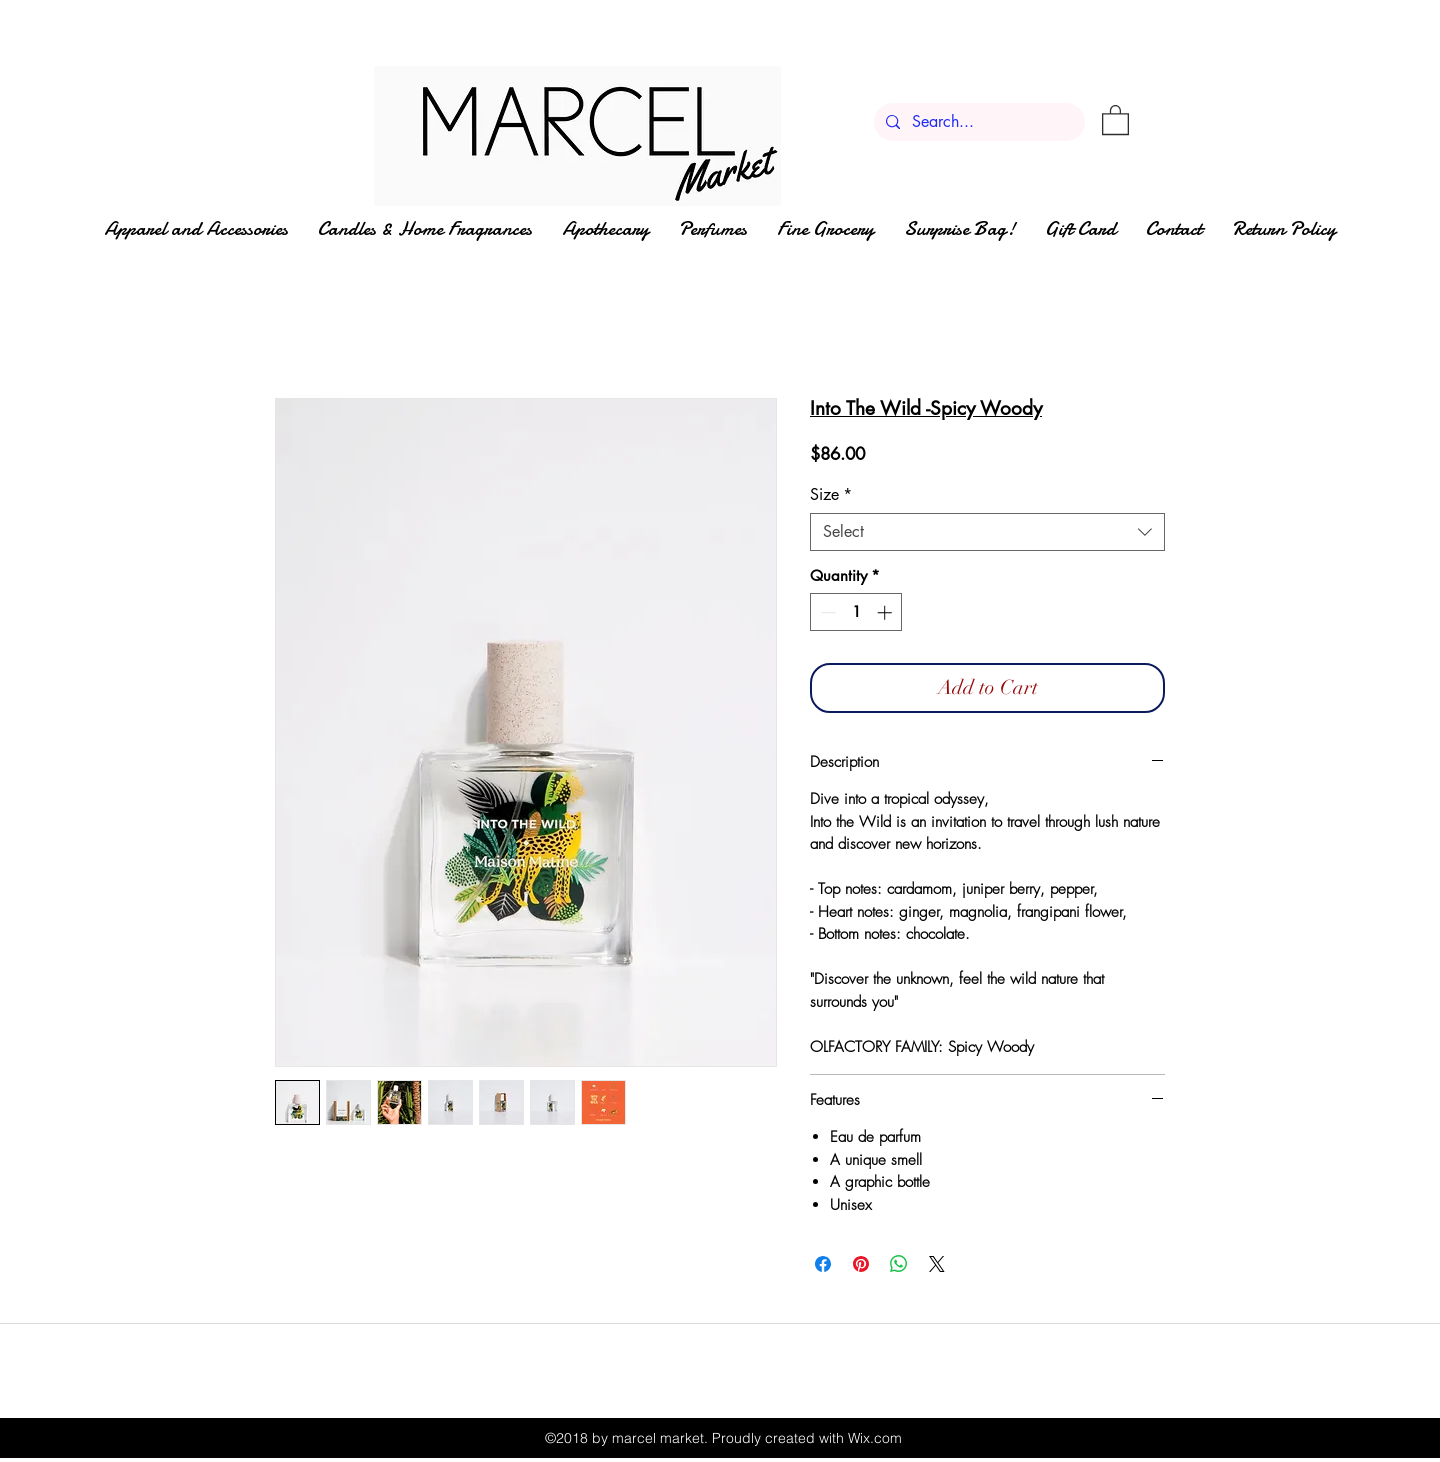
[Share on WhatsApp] (899, 1264)
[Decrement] (826, 612)
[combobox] (987, 532)
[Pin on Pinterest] (861, 1264)
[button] (1115, 119)
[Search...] (977, 122)
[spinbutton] (856, 612)
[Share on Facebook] (823, 1264)
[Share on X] (937, 1264)
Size (831, 495)
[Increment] (886, 612)
